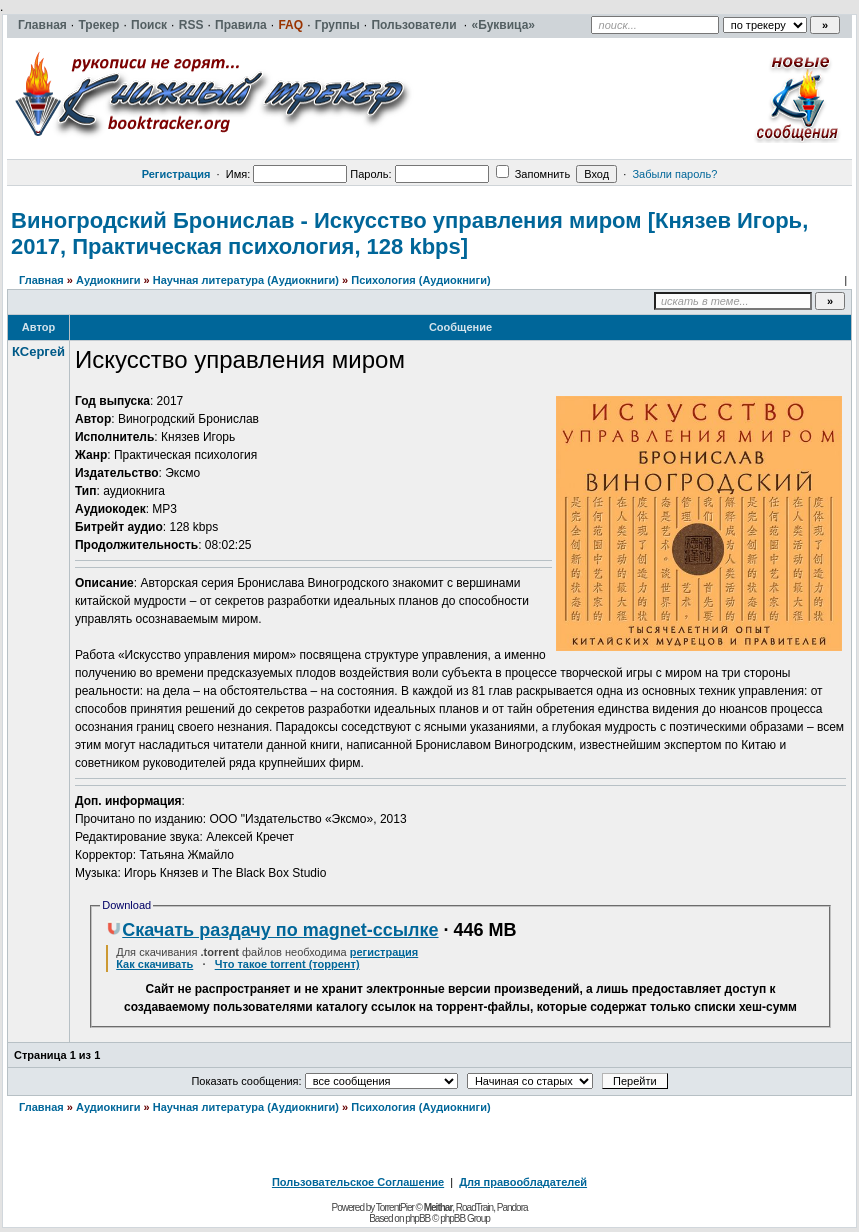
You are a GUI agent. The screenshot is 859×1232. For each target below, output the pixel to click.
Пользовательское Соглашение (358, 1182)
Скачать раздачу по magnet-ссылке (272, 930)
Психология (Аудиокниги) (420, 280)
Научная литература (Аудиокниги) (246, 280)
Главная (41, 280)
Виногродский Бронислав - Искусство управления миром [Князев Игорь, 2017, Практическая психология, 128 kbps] (409, 233)
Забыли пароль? (674, 174)
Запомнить (533, 174)
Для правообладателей (523, 1182)
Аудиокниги (108, 280)
